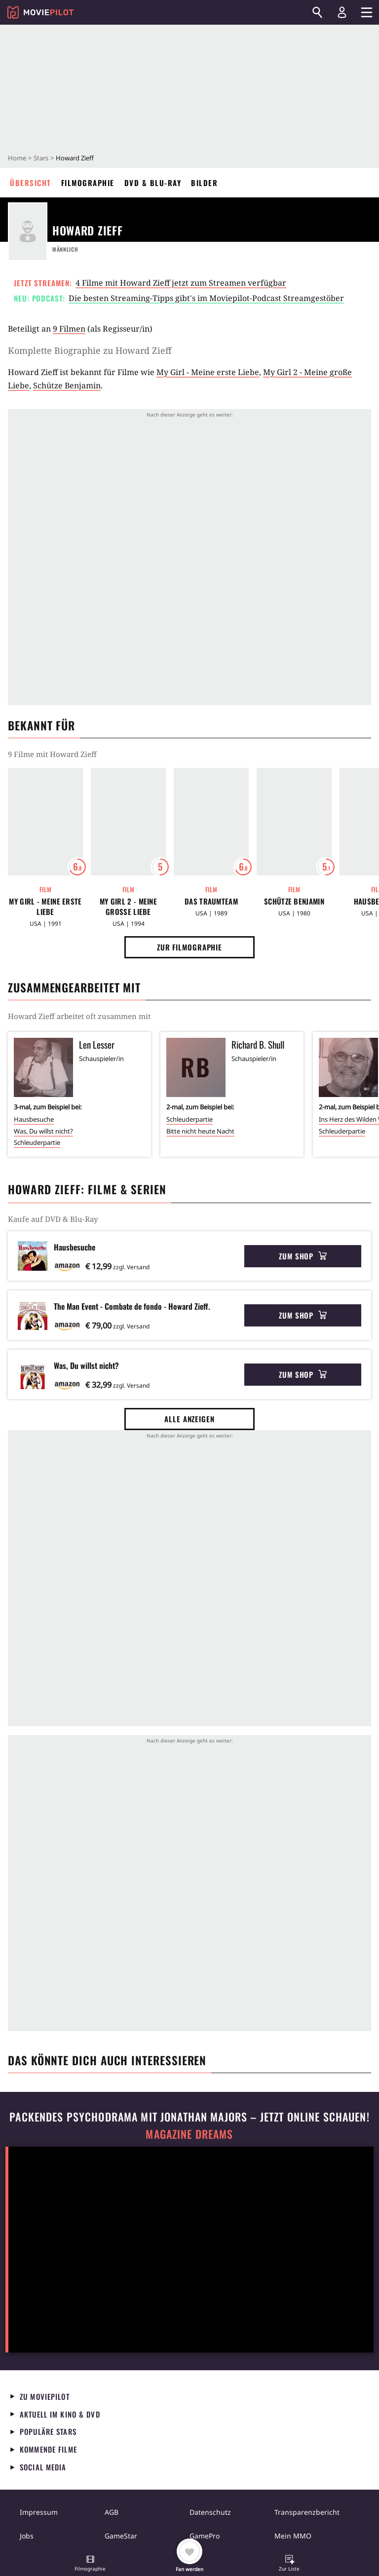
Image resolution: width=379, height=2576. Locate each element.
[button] (90, 2564)
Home (17, 157)
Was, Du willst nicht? (43, 1131)
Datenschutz (210, 2512)
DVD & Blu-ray (153, 182)
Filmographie (87, 182)
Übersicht (30, 182)
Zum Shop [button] (303, 1255)
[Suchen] (317, 12)
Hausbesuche (34, 1119)
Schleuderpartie (37, 1142)
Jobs (27, 2535)
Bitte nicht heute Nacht (200, 1131)
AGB (111, 2512)
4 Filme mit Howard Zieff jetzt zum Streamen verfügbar (181, 282)
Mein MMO (292, 2535)
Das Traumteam (211, 901)
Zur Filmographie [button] (189, 947)
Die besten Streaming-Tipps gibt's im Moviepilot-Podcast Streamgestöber (206, 298)
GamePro (205, 2535)
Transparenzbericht (307, 2512)
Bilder (204, 182)
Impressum (39, 2512)
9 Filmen (69, 328)
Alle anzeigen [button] (189, 1418)
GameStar (121, 2535)
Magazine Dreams (189, 2134)
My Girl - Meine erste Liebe (207, 372)
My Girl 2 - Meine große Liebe (128, 906)
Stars (41, 157)
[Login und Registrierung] (342, 12)
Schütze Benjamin (67, 385)
